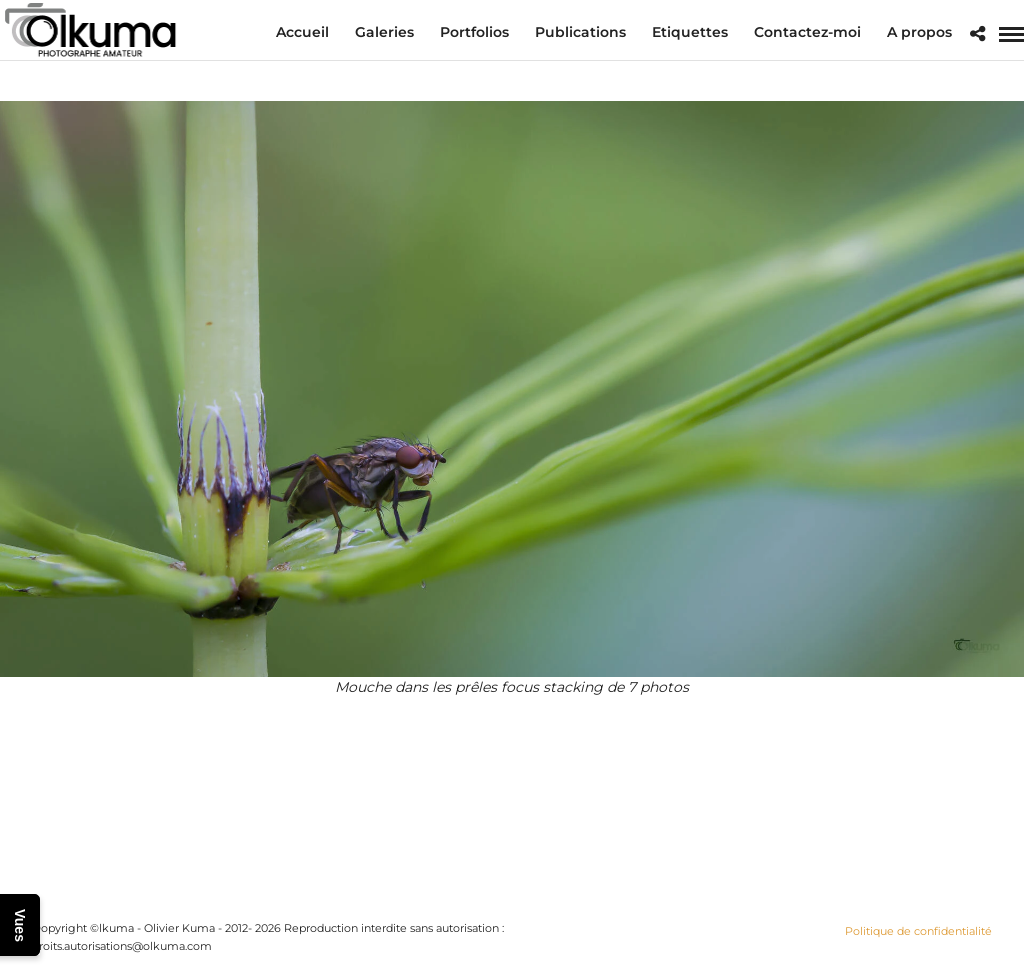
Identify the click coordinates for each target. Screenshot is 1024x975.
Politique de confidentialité (918, 931)
